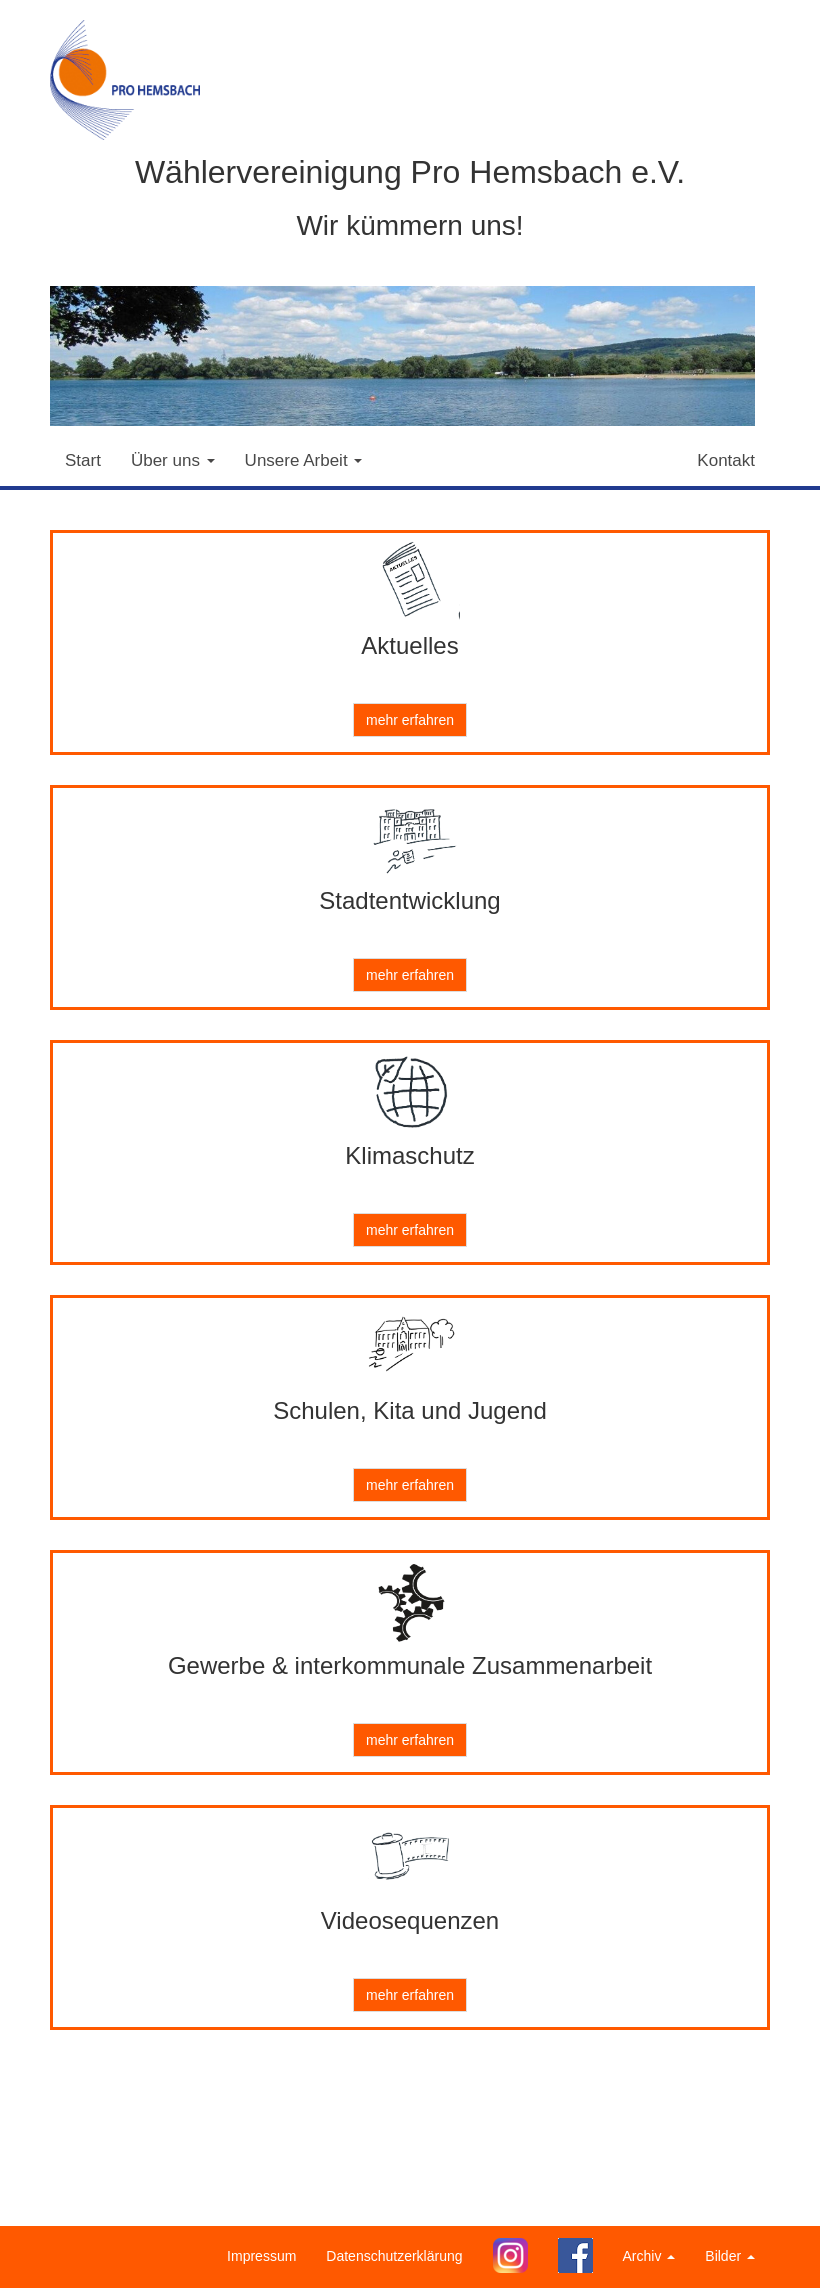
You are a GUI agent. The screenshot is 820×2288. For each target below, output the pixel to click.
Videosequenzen (410, 1920)
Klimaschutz (409, 1155)
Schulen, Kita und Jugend (410, 1410)
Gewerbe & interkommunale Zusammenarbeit (410, 1665)
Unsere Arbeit (304, 460)
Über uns (173, 460)
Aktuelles (409, 645)
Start (83, 460)
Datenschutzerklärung (394, 2256)
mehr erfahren (410, 720)
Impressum (261, 2256)
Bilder (730, 2256)
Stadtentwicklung (409, 900)
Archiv (649, 2256)
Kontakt (726, 460)
